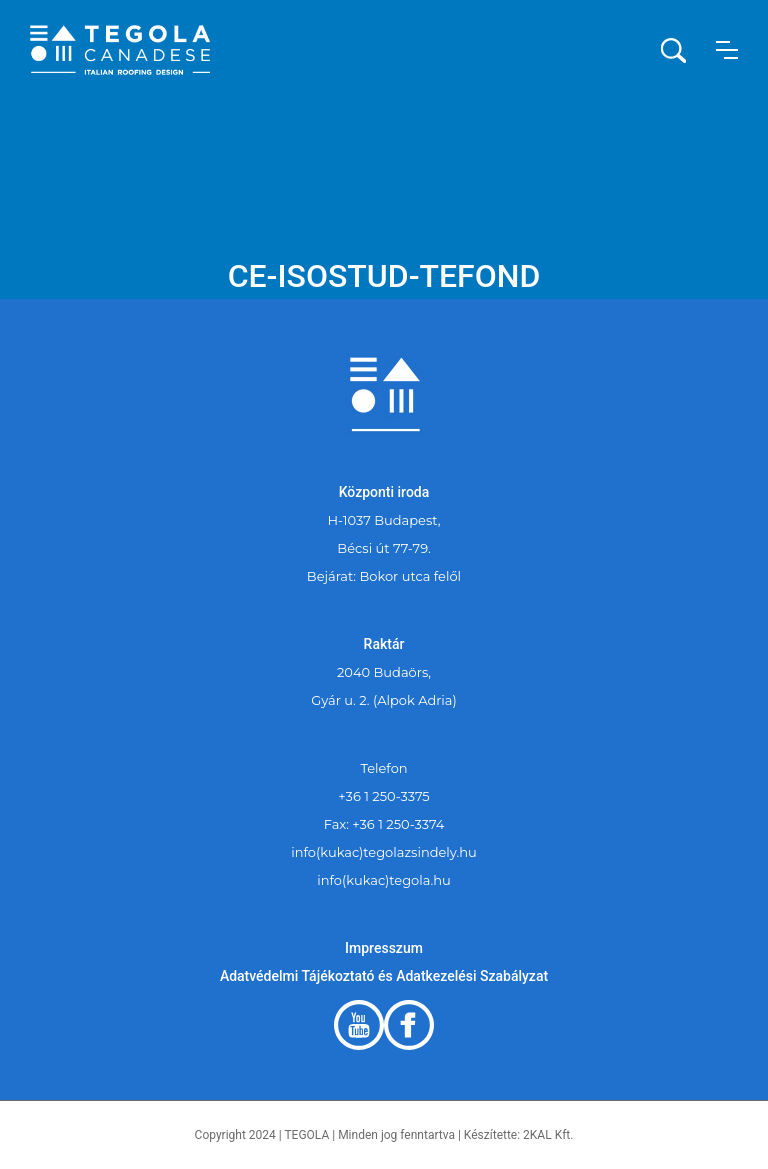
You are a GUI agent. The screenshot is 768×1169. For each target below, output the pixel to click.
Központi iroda (384, 492)
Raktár (384, 644)
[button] (727, 50)
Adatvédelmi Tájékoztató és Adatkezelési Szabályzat (384, 976)
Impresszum (384, 948)
